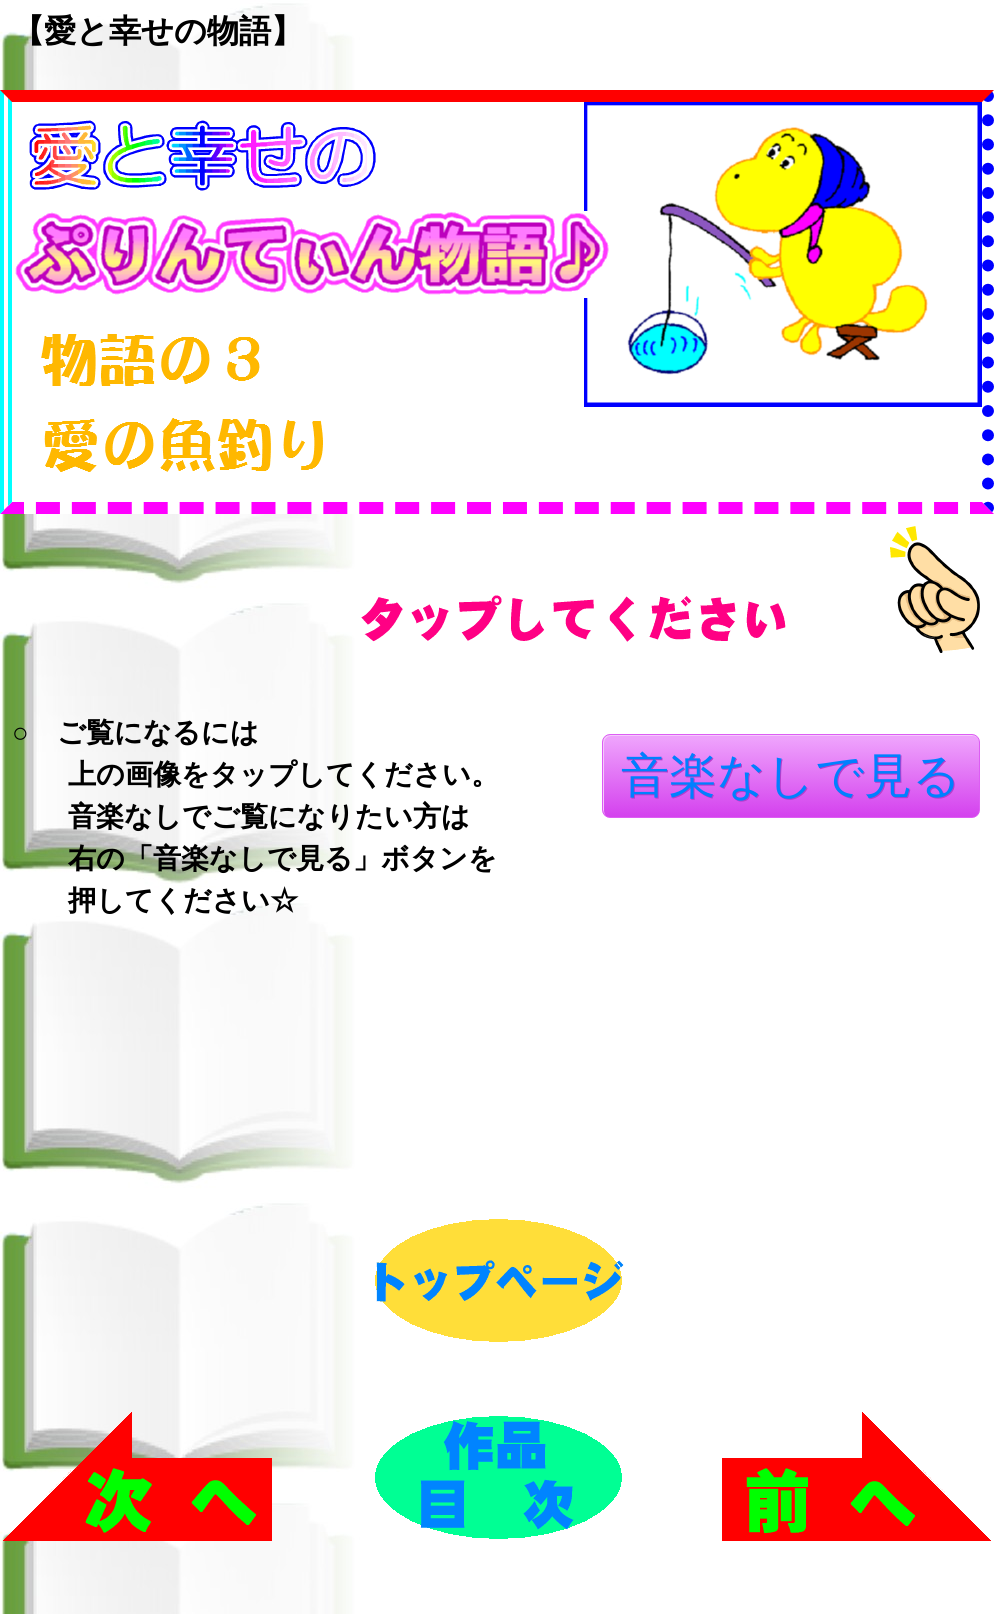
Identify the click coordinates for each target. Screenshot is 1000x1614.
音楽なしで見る (791, 775)
